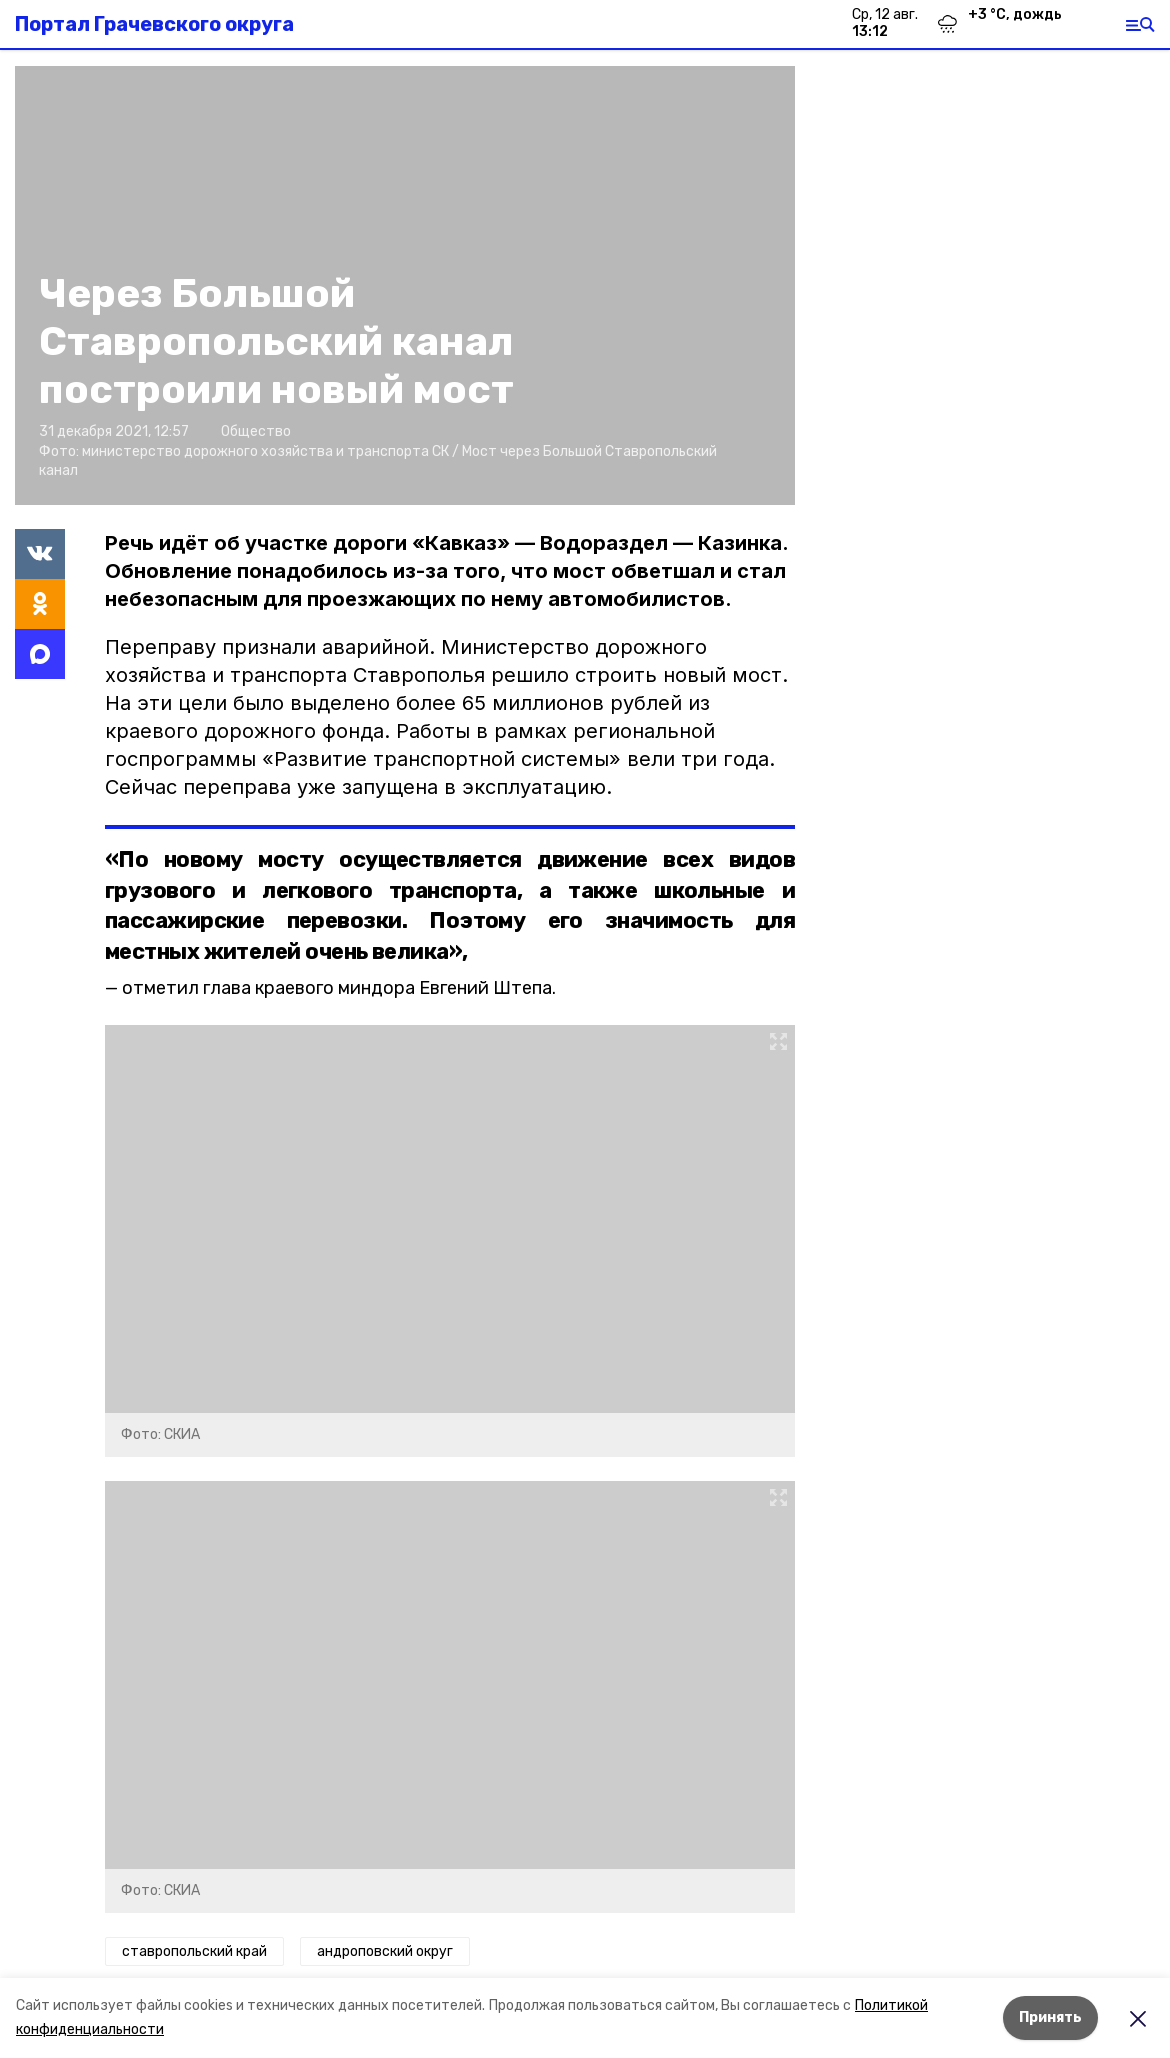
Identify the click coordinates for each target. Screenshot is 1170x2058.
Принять (1050, 2017)
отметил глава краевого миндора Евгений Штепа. (339, 988)
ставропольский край (194, 1951)
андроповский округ (385, 1951)
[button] (450, 1219)
